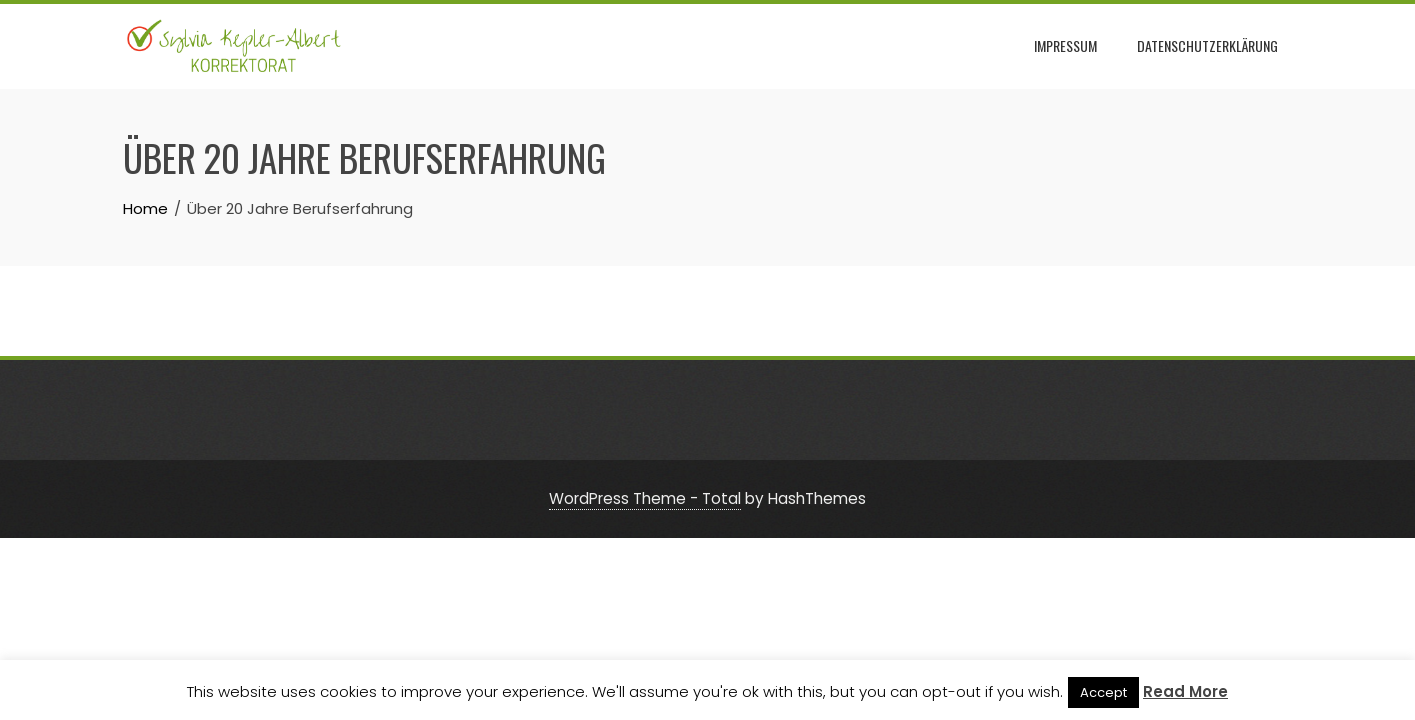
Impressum (1065, 45)
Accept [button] (1103, 692)
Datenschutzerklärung (1207, 45)
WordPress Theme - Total (645, 498)
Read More (1185, 691)
